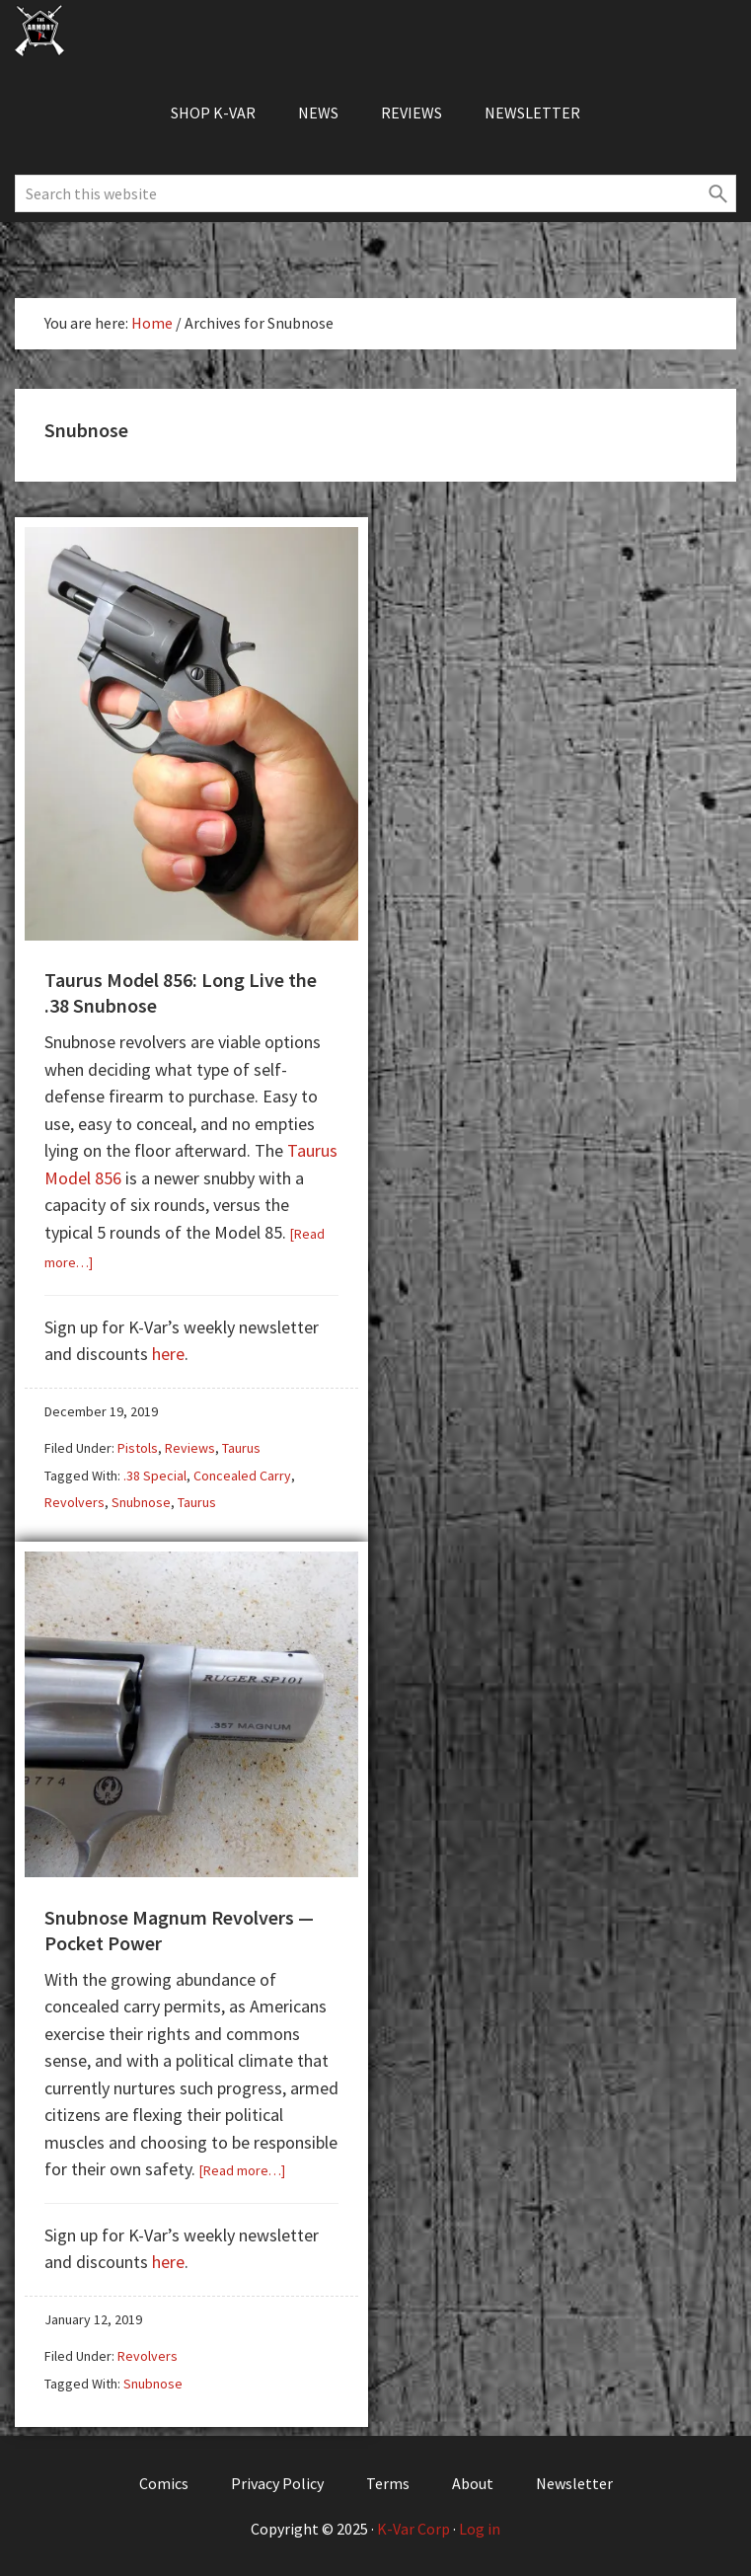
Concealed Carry (242, 1475)
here (168, 1353)
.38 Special (155, 1475)
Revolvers (74, 1502)
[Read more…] (242, 2170)
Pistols (137, 1448)
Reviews (190, 1448)
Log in (479, 2528)
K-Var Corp (413, 2528)
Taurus (241, 1448)
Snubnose (141, 1502)
